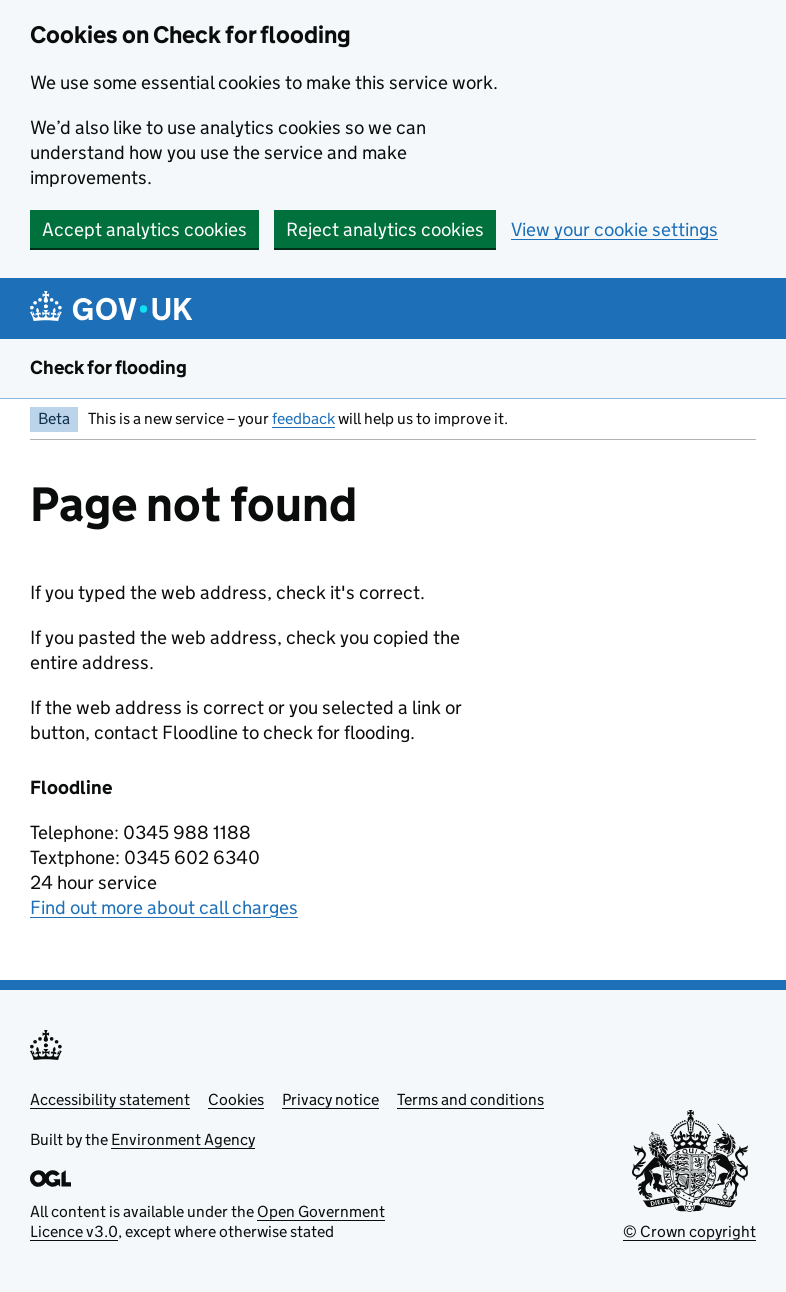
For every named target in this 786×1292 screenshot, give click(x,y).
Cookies (236, 1099)
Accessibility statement (110, 1099)
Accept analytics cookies (144, 229)
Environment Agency (183, 1139)
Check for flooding (108, 367)
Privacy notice (330, 1099)
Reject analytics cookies (385, 229)
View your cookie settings (614, 229)
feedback (303, 418)
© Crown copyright (689, 1231)
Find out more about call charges (164, 907)
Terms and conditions (470, 1099)
